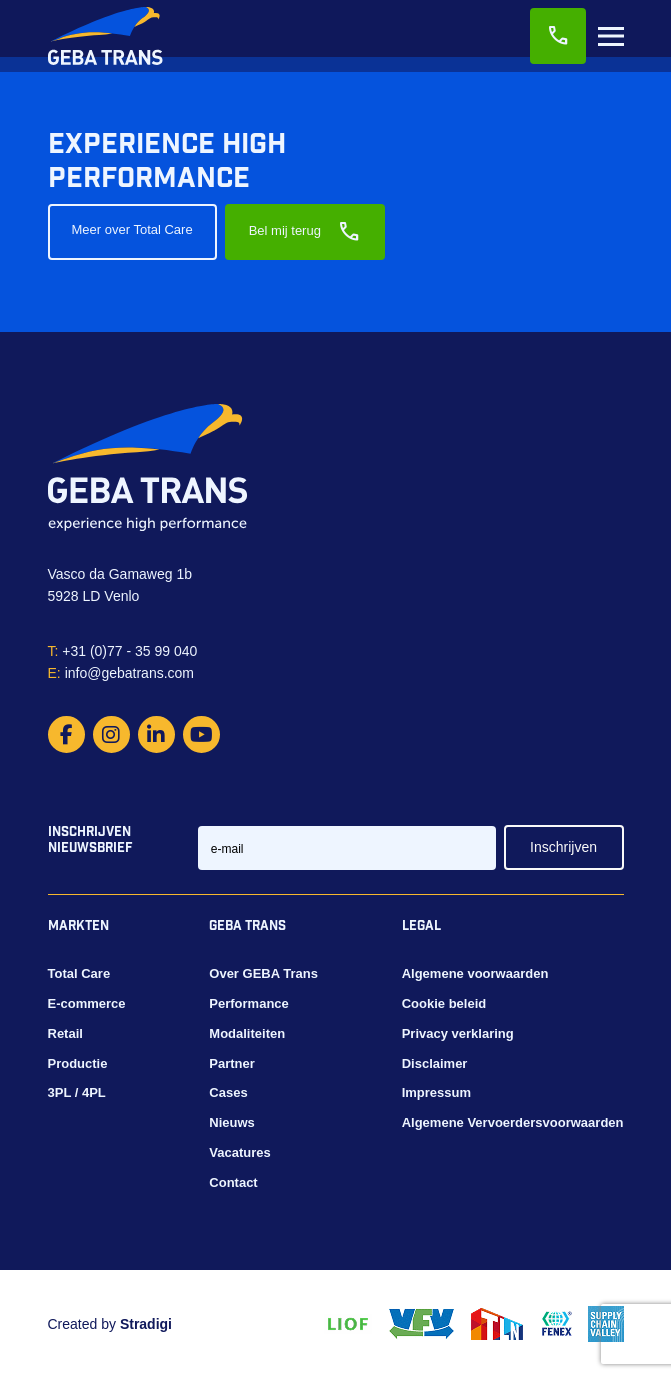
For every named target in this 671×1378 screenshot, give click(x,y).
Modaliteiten (247, 1033)
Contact (233, 1182)
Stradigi (146, 1324)
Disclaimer (435, 1063)
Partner (232, 1063)
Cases (228, 1092)
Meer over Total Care (132, 229)
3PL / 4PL (77, 1092)
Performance (248, 1003)
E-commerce (87, 1003)
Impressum (436, 1092)
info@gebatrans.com (121, 673)
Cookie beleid (444, 1003)
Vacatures (239, 1152)
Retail (65, 1033)
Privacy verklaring (458, 1033)
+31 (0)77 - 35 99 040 (123, 651)
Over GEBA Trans (263, 973)
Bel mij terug (305, 232)
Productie (78, 1063)
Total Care (79, 973)
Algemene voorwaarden (475, 973)
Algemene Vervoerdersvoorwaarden (513, 1122)
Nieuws (232, 1122)
